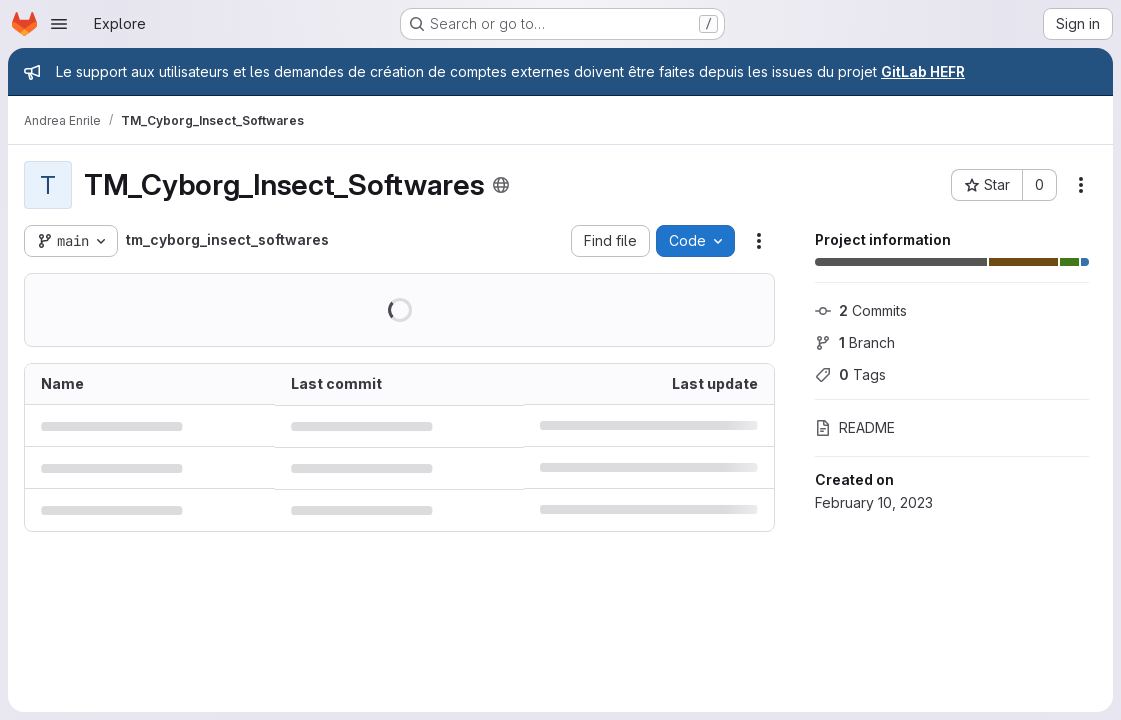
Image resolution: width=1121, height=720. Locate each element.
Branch (855, 342)
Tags (850, 374)
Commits (861, 310)
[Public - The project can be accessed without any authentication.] (501, 185)
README (855, 427)
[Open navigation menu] (59, 24)
